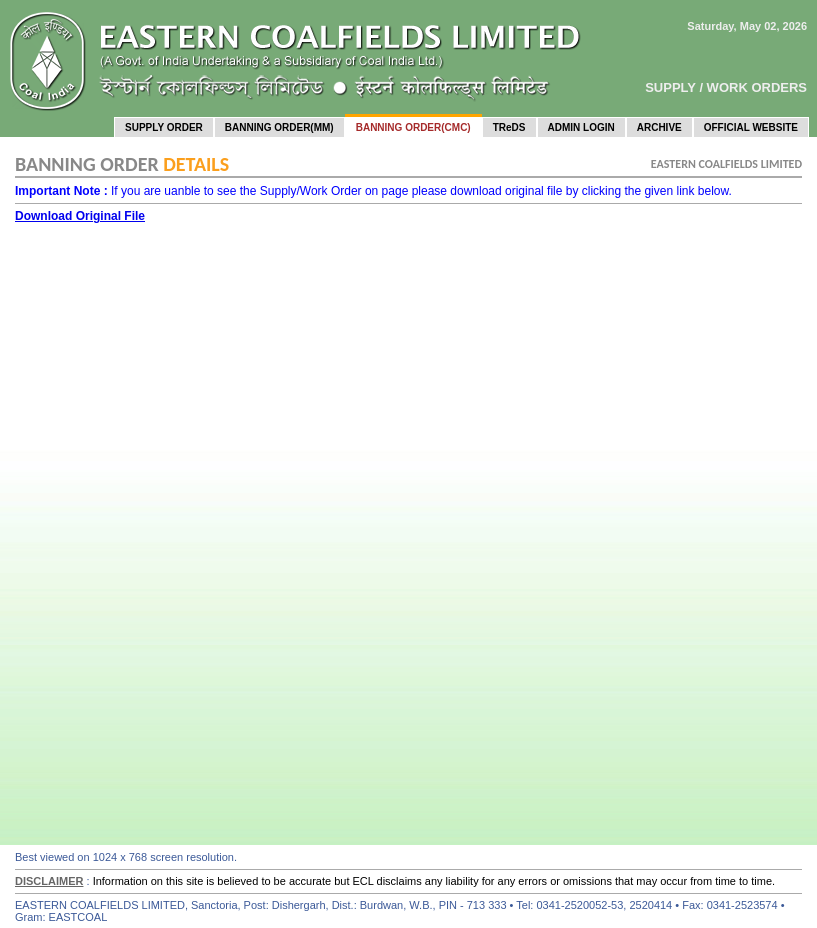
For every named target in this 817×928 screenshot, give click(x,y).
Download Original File (80, 216)
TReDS (509, 127)
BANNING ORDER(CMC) (413, 127)
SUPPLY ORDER (164, 127)
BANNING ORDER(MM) (279, 127)
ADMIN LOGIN (581, 127)
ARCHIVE (659, 127)
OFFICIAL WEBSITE (751, 127)
